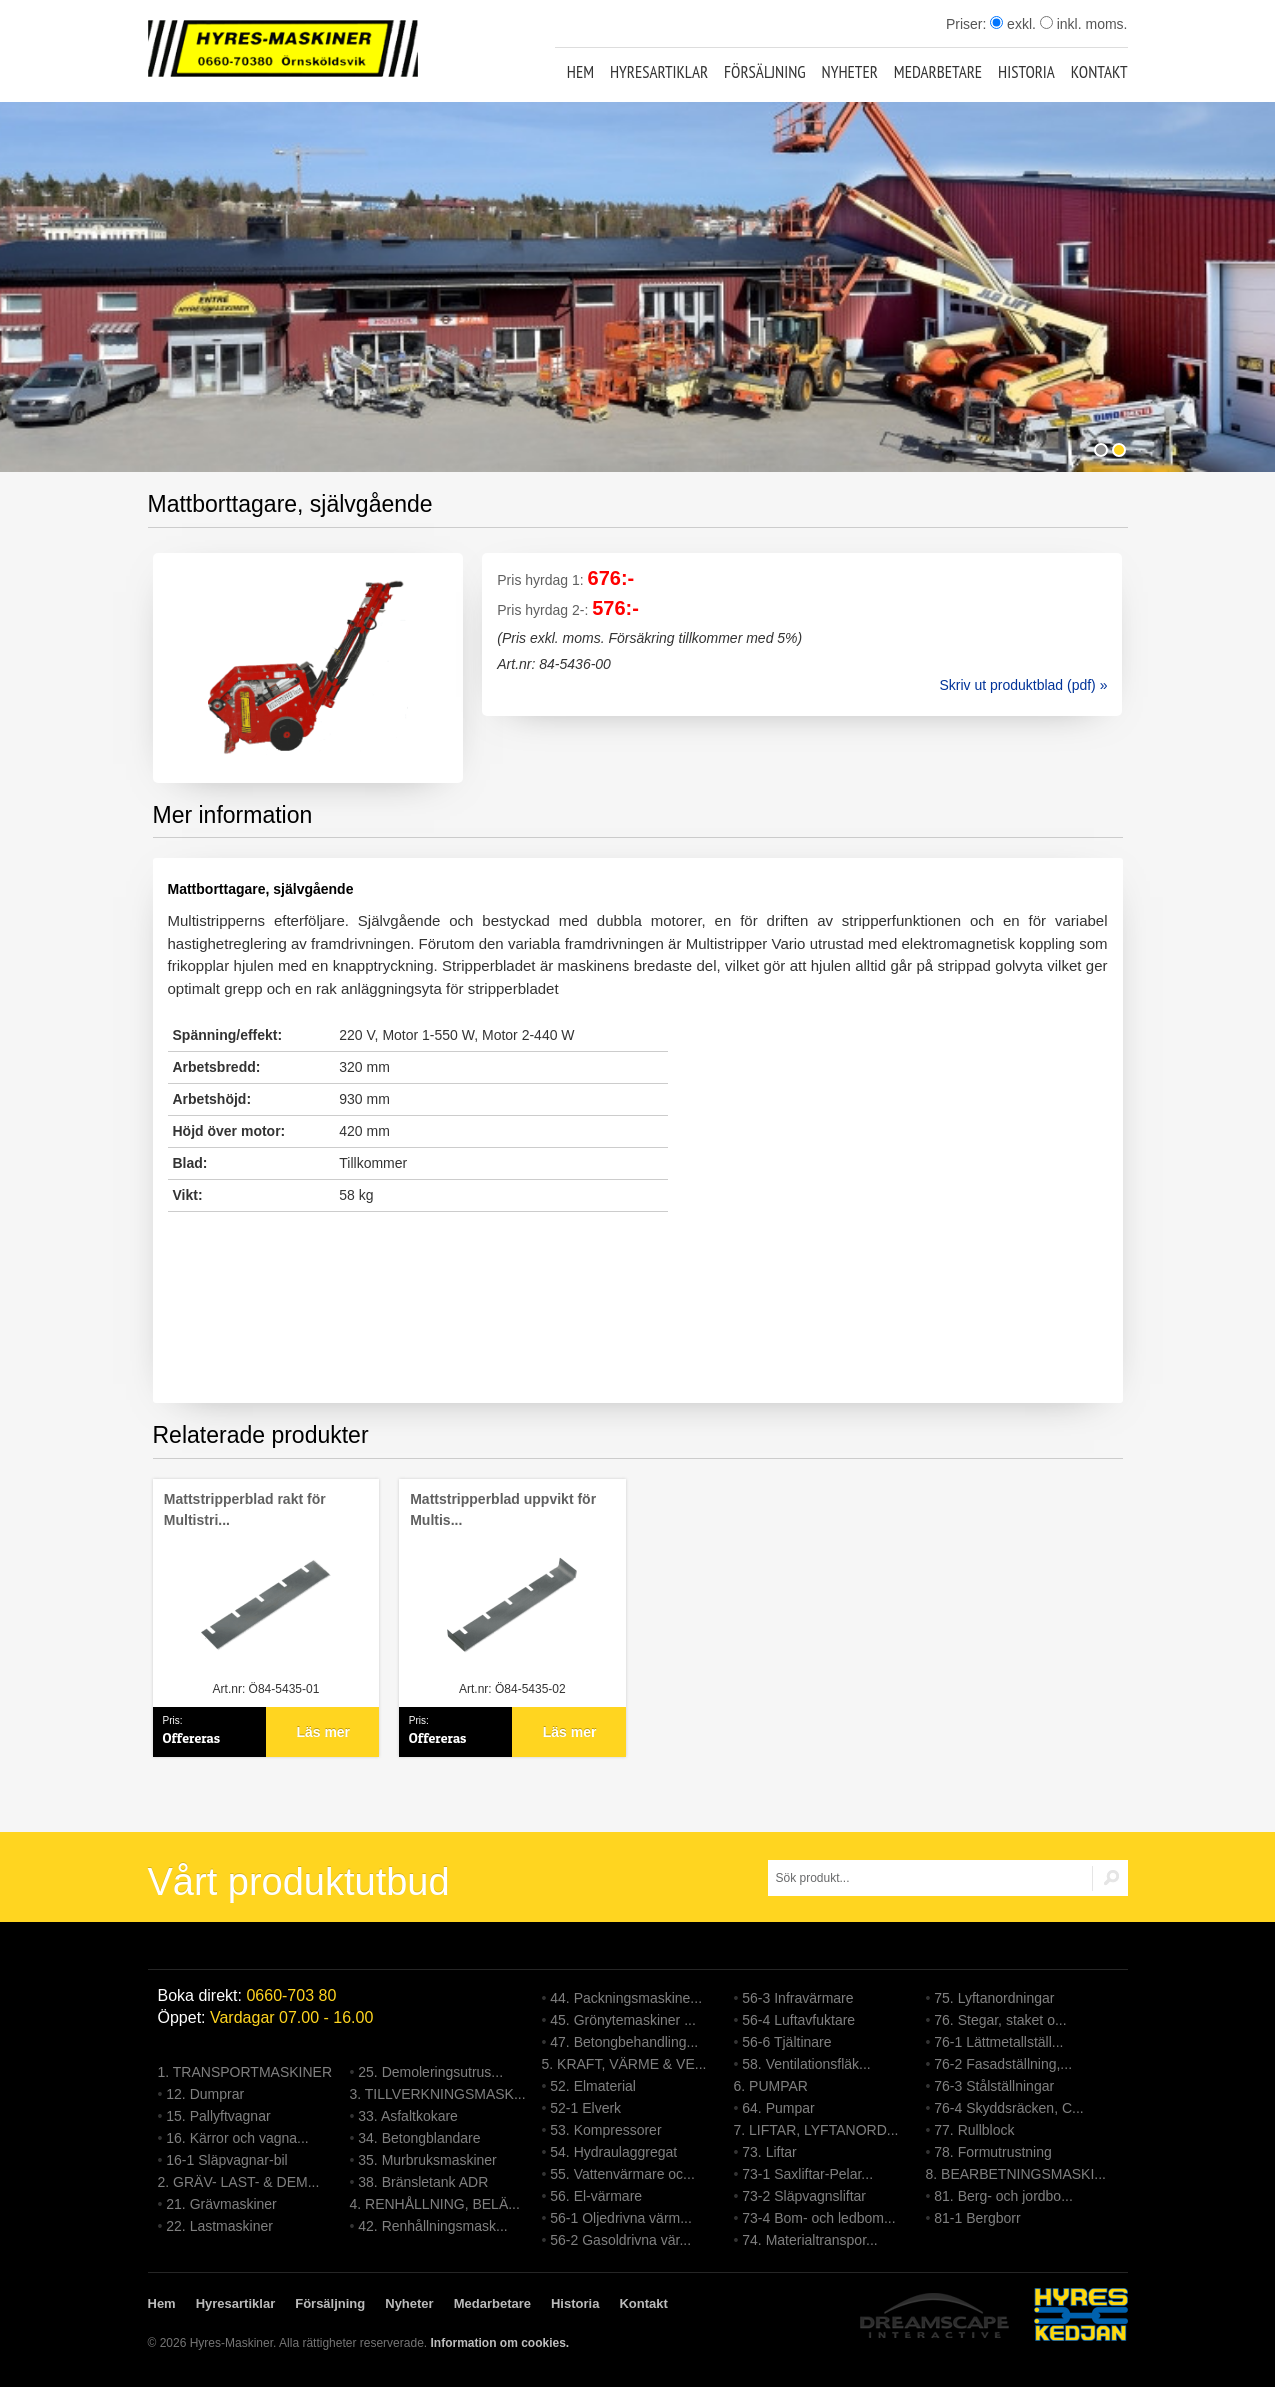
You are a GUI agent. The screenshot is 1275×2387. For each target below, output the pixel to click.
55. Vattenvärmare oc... (622, 2174)
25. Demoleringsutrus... (430, 2072)
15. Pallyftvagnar (218, 2116)
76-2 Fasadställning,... (1003, 2064)
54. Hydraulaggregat (613, 2152)
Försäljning (765, 72)
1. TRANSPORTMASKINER (245, 2072)
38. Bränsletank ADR (423, 2182)
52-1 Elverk (585, 2108)
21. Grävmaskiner (221, 2204)
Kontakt (1099, 72)
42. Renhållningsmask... (432, 2226)
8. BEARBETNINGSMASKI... (1016, 2174)
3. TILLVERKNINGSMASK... (438, 2094)
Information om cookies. (499, 2343)
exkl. (1013, 24)
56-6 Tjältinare (786, 2042)
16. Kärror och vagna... (237, 2138)
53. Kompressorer (605, 2130)
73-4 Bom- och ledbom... (818, 2218)
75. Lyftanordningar (994, 1998)
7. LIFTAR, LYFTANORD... (816, 2130)
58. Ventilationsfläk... (806, 2064)
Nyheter (850, 72)
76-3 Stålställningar (994, 2086)
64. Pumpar (778, 2108)
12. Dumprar (205, 2094)
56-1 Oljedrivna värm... (621, 2218)
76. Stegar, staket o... (1000, 2020)
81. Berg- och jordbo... (1003, 2196)
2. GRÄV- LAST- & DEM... (239, 2182)
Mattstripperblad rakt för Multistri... (245, 1509)
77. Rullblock (974, 2130)
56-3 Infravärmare (797, 1998)
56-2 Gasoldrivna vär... (620, 2240)
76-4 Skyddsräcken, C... (1008, 2108)
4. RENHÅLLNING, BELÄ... (435, 2204)
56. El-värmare (596, 2196)
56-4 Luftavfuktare (798, 2020)
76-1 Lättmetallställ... (998, 2042)
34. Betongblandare (419, 2138)
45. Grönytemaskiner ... (623, 2020)
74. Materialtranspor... (809, 2240)
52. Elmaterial (593, 2086)
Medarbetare (938, 72)
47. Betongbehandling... (624, 2042)
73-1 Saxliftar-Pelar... (807, 2174)
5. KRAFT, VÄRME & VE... (624, 2064)
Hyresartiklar (659, 72)
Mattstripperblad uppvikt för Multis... (503, 1509)
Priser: (968, 24)
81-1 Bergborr (977, 2218)
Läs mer (323, 1732)
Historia (1026, 72)
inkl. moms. (1084, 24)
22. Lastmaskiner (219, 2226)
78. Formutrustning (993, 2152)
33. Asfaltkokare (408, 2116)
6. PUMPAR (771, 2086)
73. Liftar (769, 2152)
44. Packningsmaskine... (626, 1998)
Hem (580, 72)
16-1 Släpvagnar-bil (226, 2160)
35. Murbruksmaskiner (427, 2160)
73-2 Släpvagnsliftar (804, 2196)
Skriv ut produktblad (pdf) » (1023, 685)
